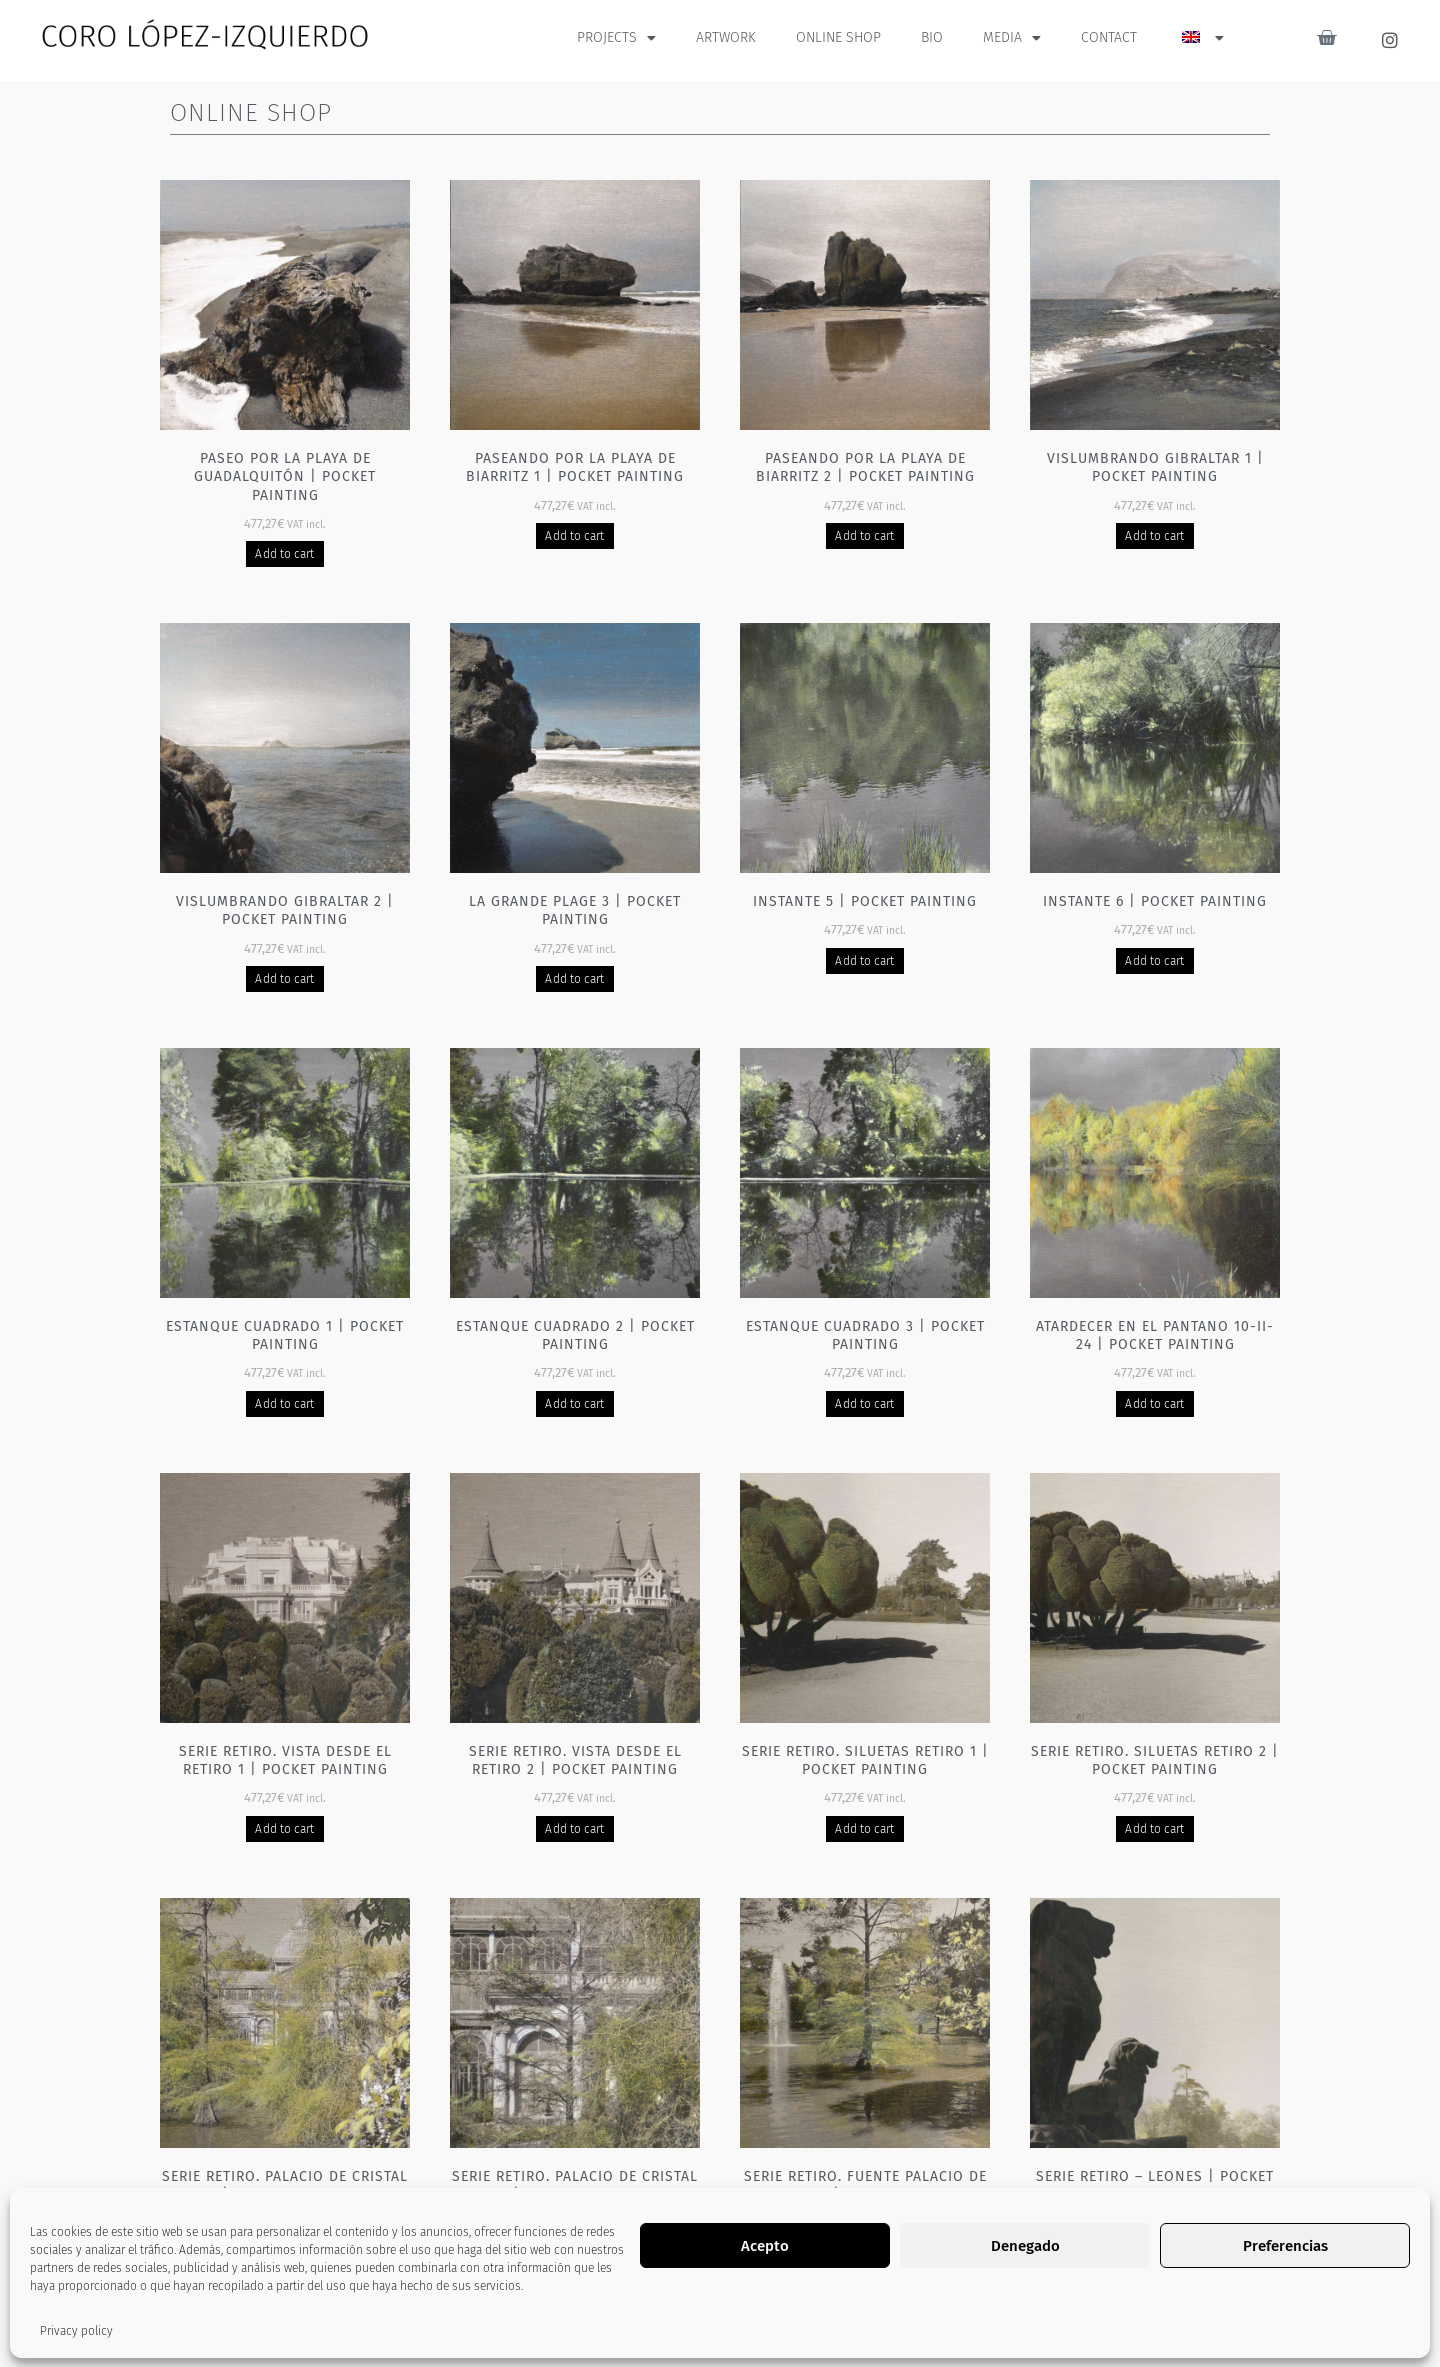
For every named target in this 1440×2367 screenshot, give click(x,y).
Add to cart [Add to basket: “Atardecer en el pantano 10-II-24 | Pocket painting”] (1154, 1404)
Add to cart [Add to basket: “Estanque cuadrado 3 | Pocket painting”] (864, 1404)
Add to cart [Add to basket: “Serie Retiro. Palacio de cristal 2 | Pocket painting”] (574, 2253)
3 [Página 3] (741, 2331)
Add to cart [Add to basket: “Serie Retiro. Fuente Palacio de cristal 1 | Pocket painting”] (864, 2253)
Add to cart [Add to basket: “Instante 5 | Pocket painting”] (864, 961)
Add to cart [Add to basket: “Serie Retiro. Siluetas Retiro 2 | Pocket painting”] (1154, 1829)
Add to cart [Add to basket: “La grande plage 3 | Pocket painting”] (574, 979)
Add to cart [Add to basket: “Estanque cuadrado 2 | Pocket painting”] (574, 1404)
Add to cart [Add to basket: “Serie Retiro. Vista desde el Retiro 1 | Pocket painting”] (284, 1829)
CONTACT (1109, 37)
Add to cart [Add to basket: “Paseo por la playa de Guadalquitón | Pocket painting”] (284, 554)
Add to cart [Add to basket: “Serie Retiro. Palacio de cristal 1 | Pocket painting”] (284, 2253)
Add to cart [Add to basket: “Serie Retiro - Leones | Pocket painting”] (1154, 2253)
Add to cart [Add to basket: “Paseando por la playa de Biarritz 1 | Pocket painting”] (574, 536)
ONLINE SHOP (838, 37)
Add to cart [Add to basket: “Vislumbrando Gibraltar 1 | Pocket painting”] (1154, 536)
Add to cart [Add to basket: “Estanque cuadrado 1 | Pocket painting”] (284, 1404)
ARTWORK (726, 37)
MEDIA (1012, 38)
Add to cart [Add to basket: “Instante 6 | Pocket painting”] (1154, 961)
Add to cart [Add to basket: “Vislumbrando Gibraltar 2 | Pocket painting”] (284, 979)
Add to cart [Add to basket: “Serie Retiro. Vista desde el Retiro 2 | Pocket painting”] (574, 1829)
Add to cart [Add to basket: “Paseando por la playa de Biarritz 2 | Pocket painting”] (864, 536)
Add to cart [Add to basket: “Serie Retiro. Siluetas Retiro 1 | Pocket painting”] (864, 1829)
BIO (932, 37)
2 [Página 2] (699, 2331)
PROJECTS (616, 38)
